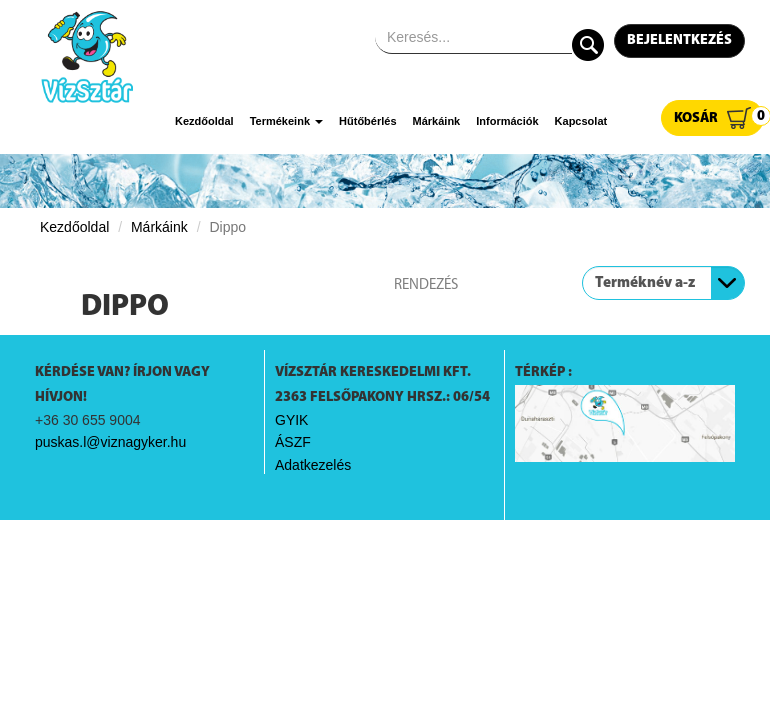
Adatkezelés (313, 465)
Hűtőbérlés (367, 121)
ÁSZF (293, 442)
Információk (507, 121)
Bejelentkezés (679, 40)
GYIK (291, 420)
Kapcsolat (581, 121)
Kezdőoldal (204, 121)
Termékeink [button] (286, 121)
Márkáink (437, 121)
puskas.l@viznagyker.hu (110, 442)
